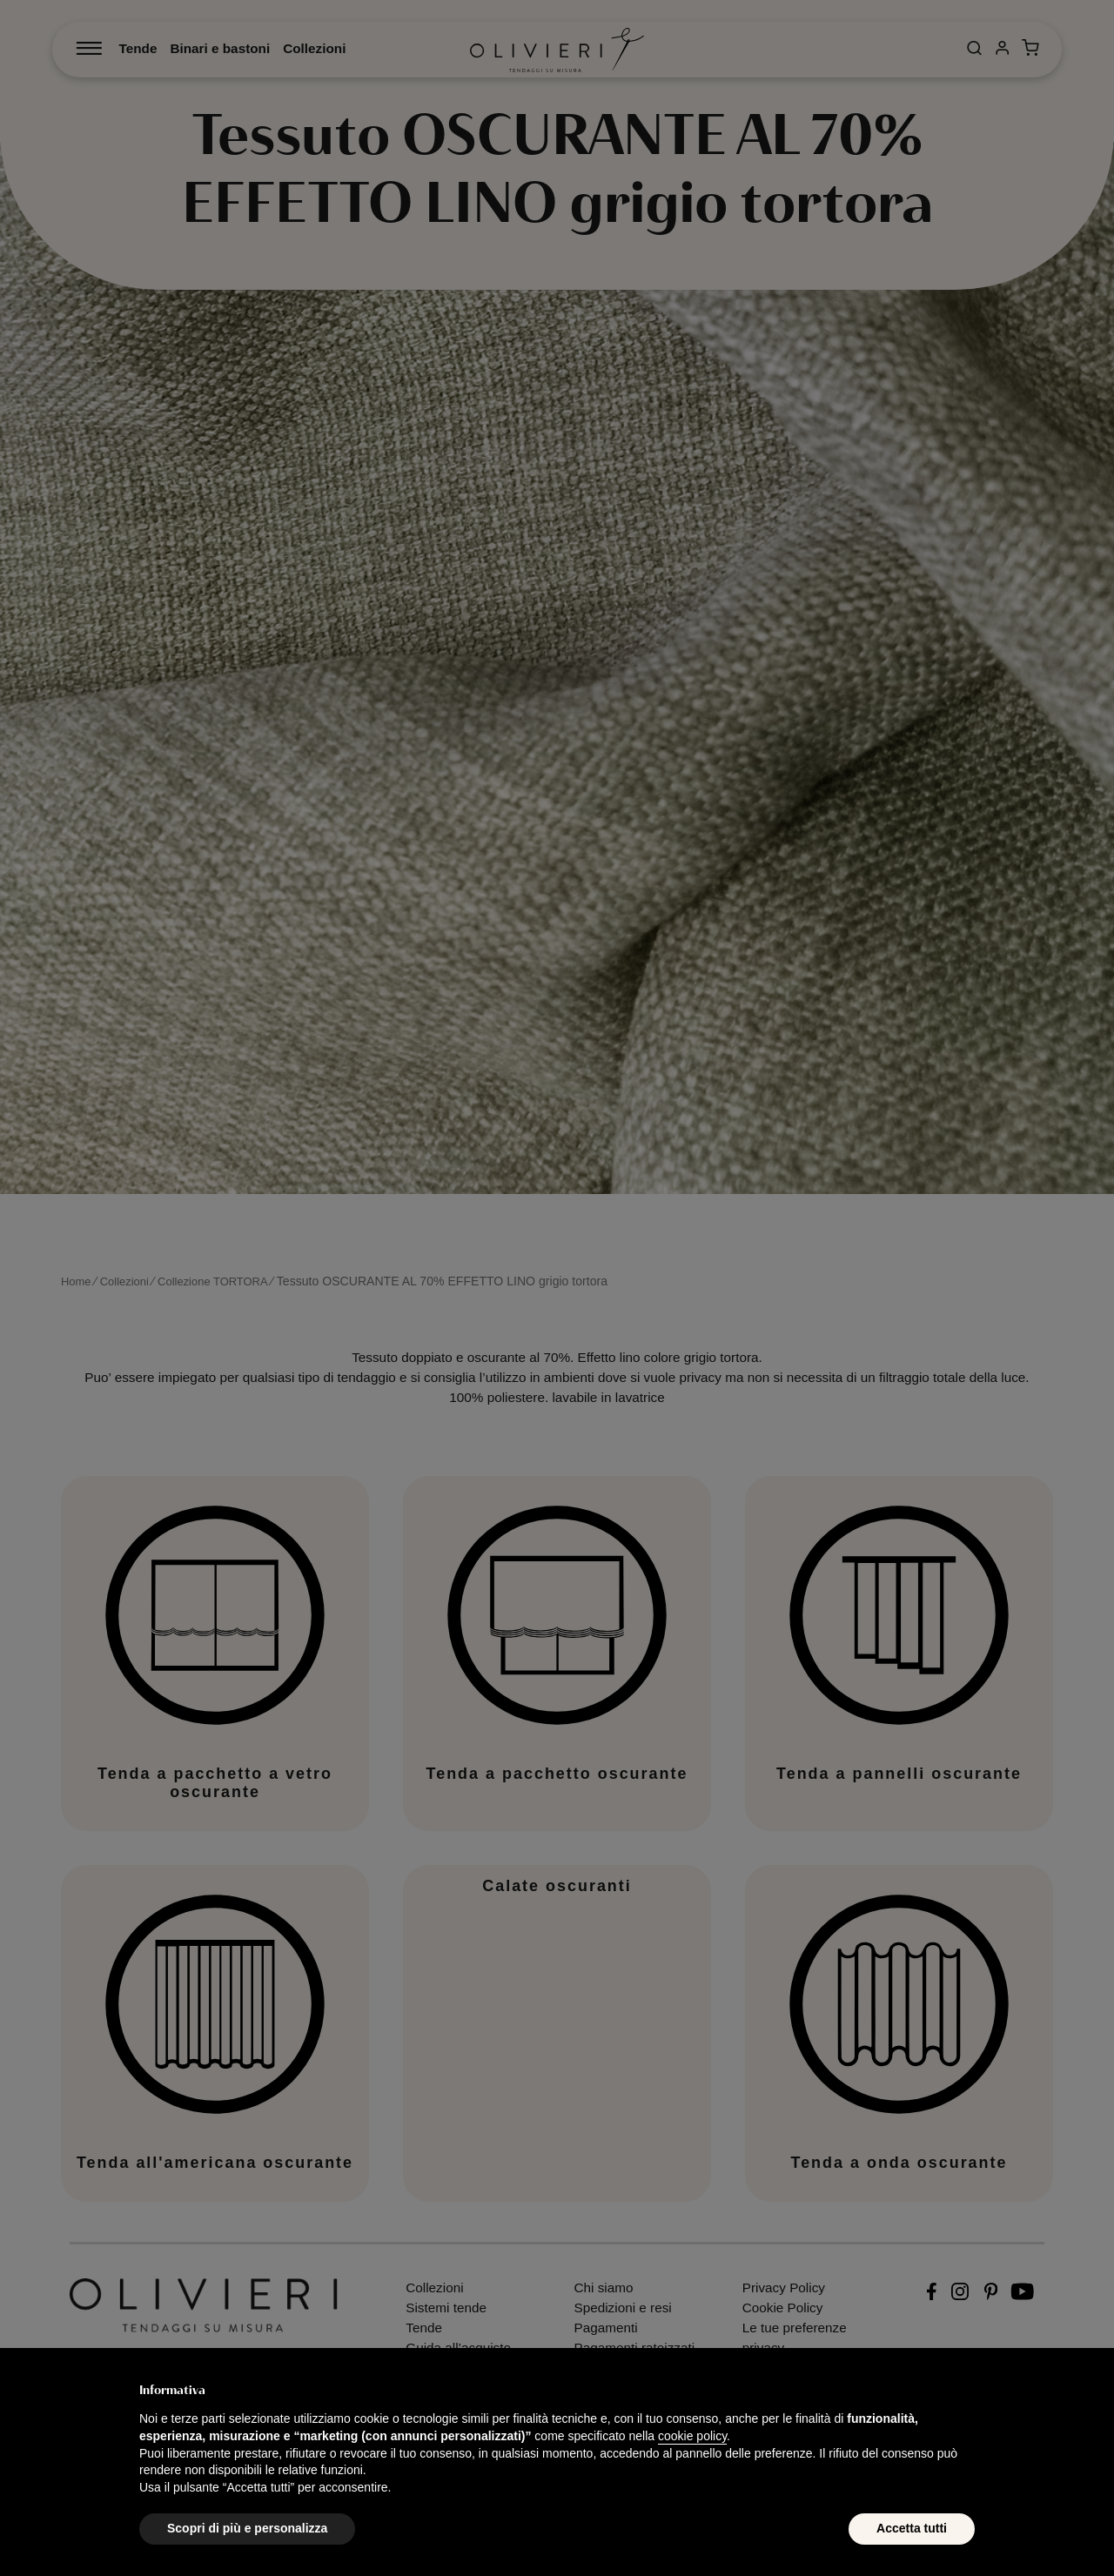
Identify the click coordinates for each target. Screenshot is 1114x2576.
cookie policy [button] (692, 2436)
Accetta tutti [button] (911, 2528)
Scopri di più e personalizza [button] (247, 2528)
